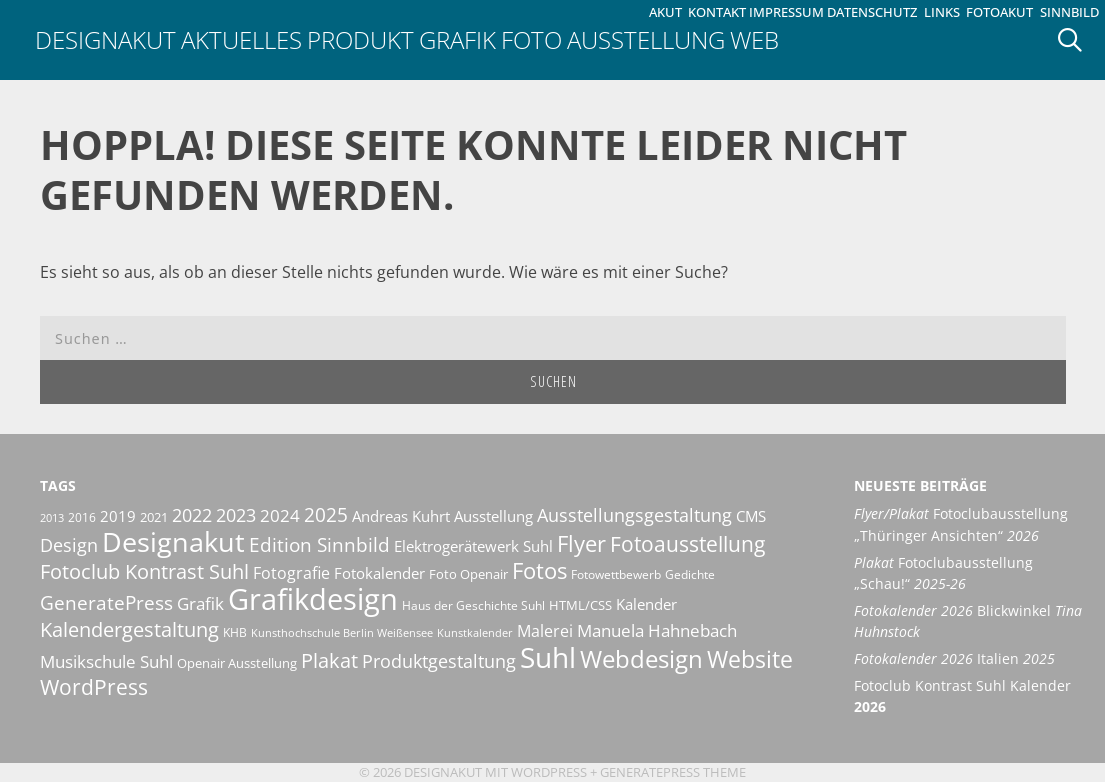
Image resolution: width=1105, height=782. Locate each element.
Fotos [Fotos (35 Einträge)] (539, 570)
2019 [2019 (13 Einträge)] (118, 516)
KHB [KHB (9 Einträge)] (235, 632)
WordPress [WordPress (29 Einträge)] (94, 687)
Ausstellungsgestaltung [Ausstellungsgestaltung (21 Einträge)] (634, 515)
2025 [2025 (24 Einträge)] (326, 514)
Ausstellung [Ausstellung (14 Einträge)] (493, 516)
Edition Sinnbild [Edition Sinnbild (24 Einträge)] (319, 544)
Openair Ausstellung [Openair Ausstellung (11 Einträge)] (237, 663)
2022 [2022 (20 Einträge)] (192, 515)
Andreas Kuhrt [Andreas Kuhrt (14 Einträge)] (401, 516)
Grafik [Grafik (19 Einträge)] (200, 603)
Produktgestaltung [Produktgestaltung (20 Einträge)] (439, 661)
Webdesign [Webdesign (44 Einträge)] (641, 658)
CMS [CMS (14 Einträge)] (751, 516)
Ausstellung (646, 39)
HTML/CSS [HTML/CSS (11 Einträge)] (580, 605)
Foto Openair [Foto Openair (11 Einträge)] (468, 574)
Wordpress (549, 772)
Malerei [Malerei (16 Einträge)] (545, 631)
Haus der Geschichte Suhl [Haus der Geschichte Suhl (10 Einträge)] (473, 605)
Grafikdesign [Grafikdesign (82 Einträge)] (313, 599)
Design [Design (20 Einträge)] (69, 545)
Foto (531, 39)
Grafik (457, 39)
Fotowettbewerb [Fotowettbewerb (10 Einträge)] (616, 574)
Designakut (105, 39)
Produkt (360, 39)
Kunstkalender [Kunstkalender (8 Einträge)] (475, 633)
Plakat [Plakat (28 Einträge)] (329, 660)
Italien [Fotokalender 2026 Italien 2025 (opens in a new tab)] (954, 658)
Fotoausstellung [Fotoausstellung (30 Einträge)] (687, 544)
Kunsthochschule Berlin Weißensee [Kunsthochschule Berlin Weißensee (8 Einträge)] (342, 633)
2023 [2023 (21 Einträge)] (236, 515)
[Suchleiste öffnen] (1077, 40)
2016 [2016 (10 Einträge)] (82, 517)
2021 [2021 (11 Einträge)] (154, 517)
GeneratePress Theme (673, 772)
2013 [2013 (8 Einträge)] (52, 518)
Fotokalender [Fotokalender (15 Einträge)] (379, 573)
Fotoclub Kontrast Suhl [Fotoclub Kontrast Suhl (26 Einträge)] (144, 571)
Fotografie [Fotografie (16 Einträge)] (291, 573)
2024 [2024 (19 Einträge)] (280, 515)
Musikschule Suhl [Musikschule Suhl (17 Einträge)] (106, 661)
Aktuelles (241, 39)
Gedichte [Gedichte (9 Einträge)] (690, 574)
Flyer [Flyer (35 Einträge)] (581, 543)
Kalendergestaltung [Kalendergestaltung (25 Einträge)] (129, 629)
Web (754, 39)
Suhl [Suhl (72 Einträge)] (548, 657)
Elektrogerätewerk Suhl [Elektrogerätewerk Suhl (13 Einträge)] (473, 546)
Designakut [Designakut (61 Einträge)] (173, 541)
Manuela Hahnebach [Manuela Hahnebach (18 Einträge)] (657, 630)
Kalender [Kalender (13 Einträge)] (646, 604)
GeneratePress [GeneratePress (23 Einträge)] (106, 603)
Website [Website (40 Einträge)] (750, 659)
